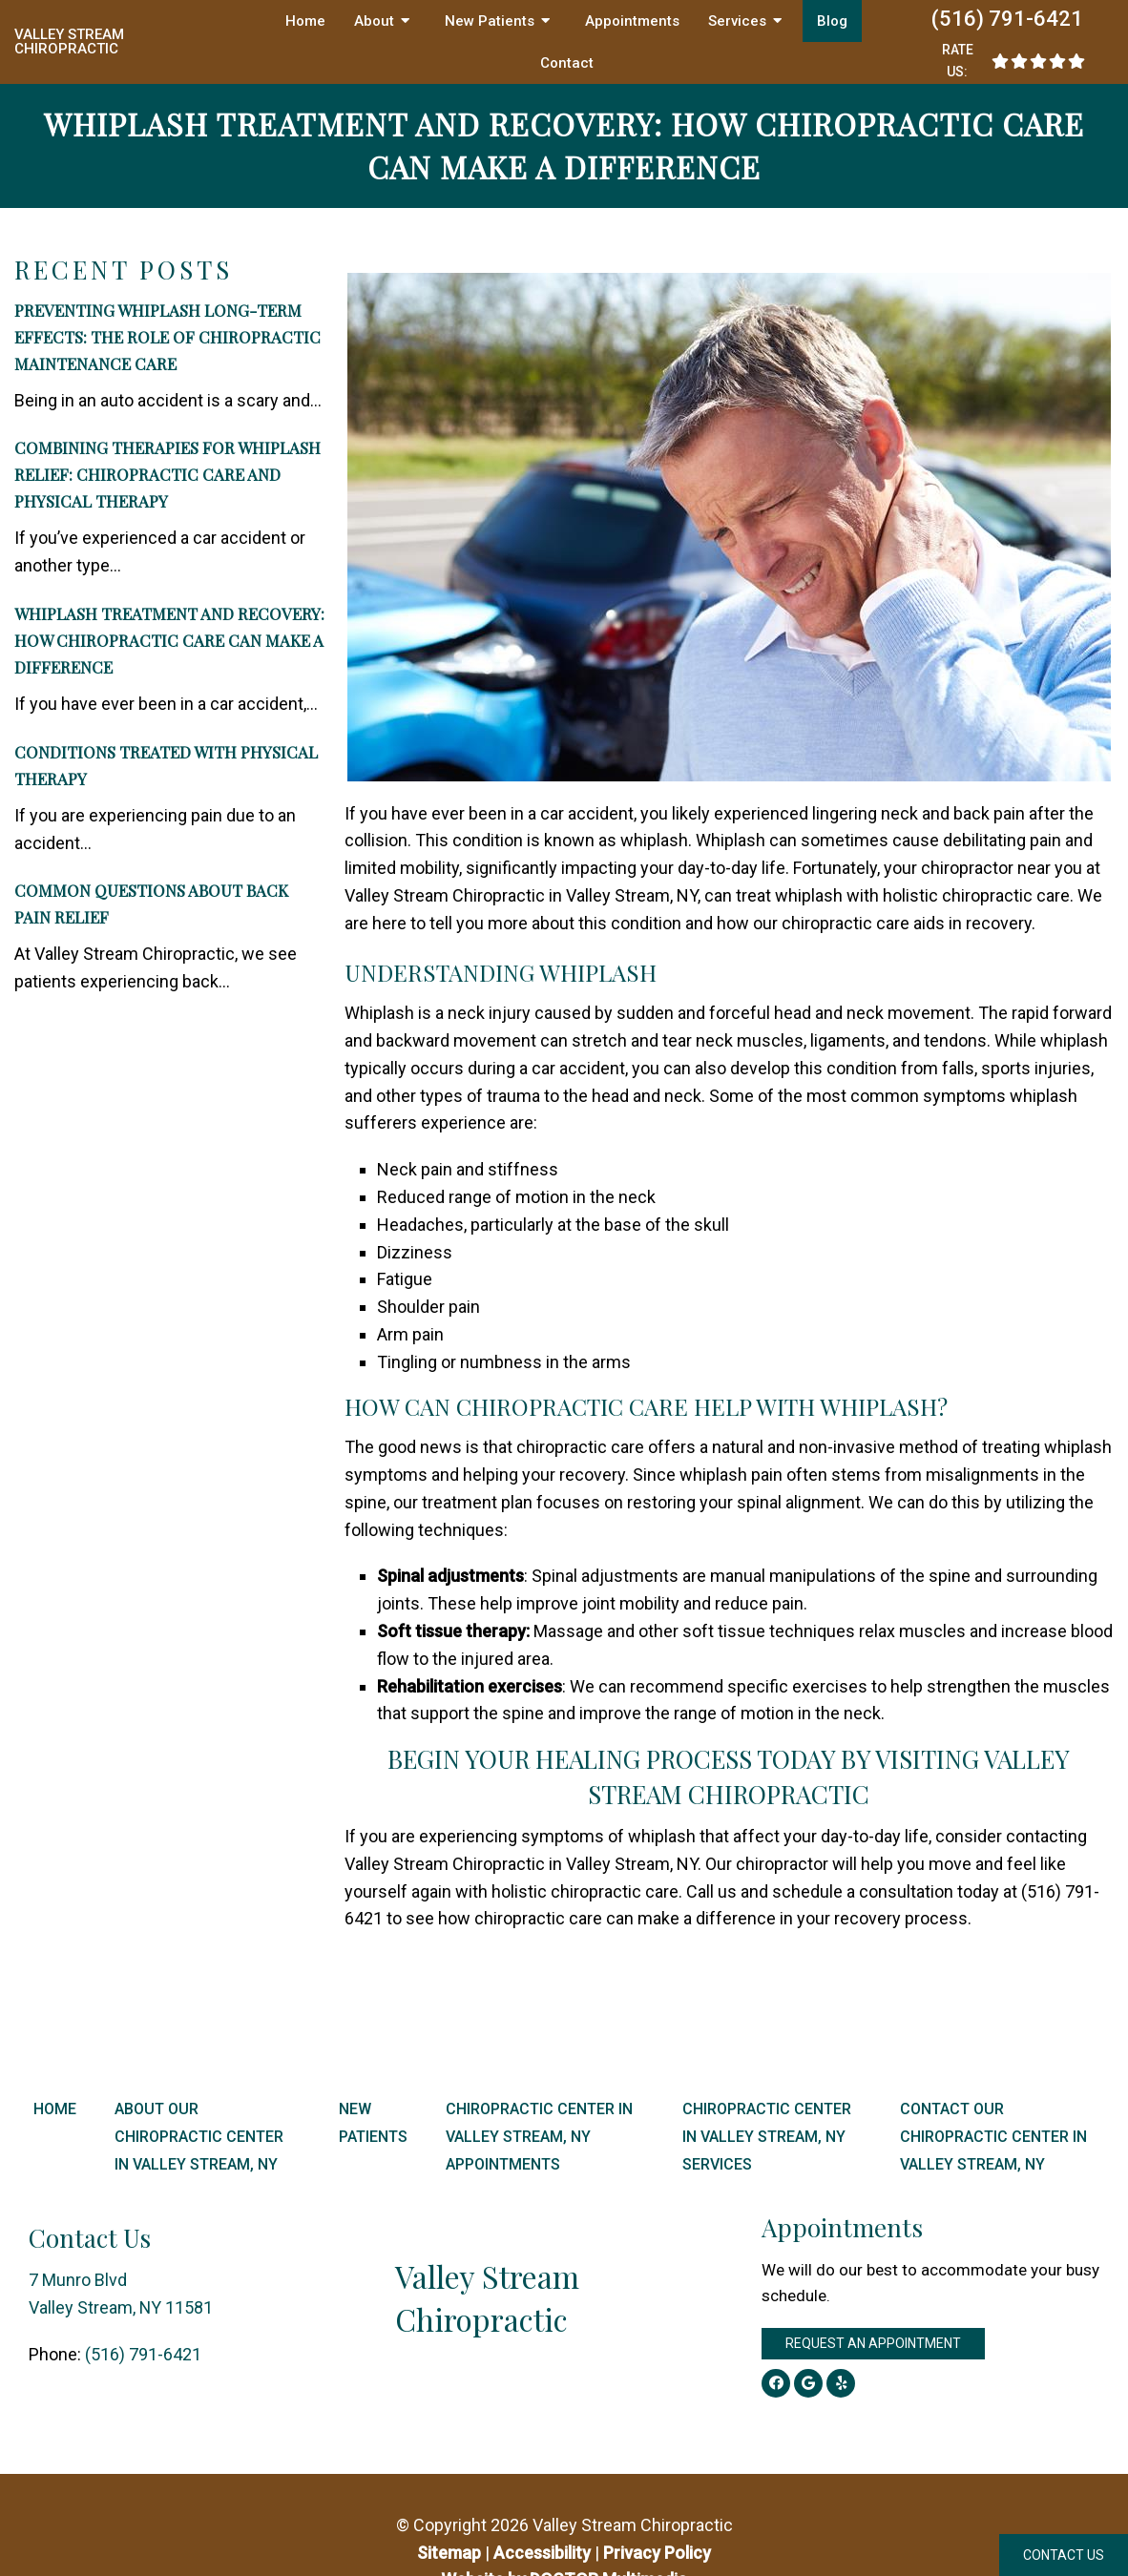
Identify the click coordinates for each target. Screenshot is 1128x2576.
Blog (832, 21)
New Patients (489, 21)
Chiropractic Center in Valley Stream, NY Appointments (539, 2136)
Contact (567, 63)
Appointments (632, 21)
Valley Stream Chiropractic (69, 41)
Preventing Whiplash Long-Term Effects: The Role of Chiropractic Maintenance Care (167, 337)
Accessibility (542, 2553)
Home (305, 21)
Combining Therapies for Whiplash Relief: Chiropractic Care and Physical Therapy (167, 474)
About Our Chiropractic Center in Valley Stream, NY (199, 2136)
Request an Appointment (873, 2343)
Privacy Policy (657, 2553)
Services (737, 21)
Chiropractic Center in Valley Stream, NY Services (766, 2136)
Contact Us (1063, 2555)
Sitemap (449, 2553)
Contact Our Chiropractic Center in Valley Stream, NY (993, 2136)
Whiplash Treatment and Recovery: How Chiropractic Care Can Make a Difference (169, 640)
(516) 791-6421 (1007, 19)
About (374, 21)
